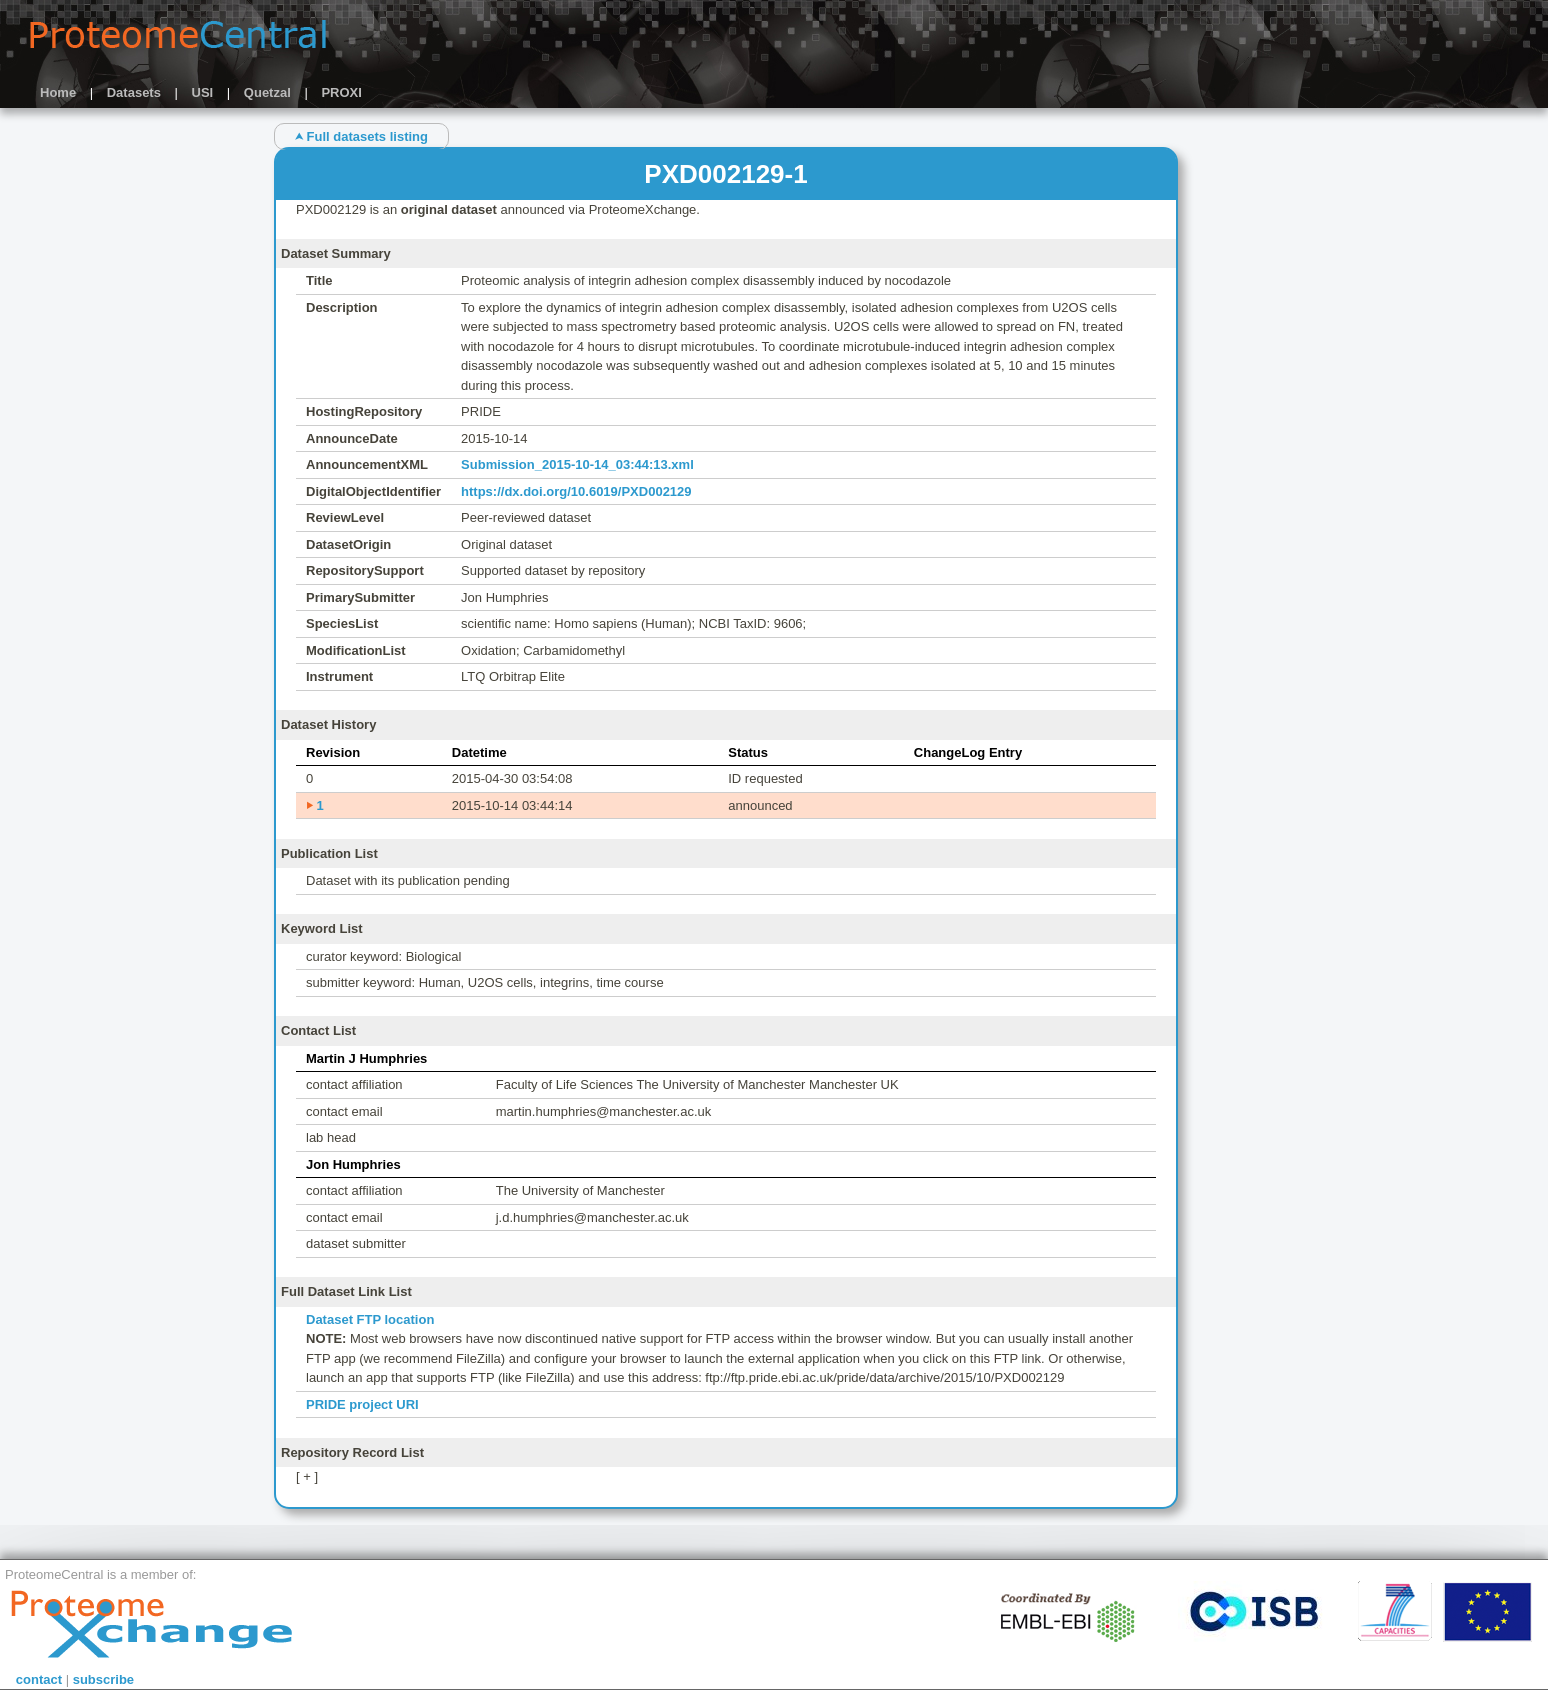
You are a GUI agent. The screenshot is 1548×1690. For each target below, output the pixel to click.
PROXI (341, 92)
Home (58, 92)
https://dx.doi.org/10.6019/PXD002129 (576, 491)
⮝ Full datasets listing (361, 136)
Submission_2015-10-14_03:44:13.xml (577, 464)
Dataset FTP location (370, 1319)
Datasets (134, 92)
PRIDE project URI (362, 1404)
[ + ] (307, 1476)
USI (203, 92)
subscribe (103, 1679)
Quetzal (267, 92)
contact (39, 1679)
